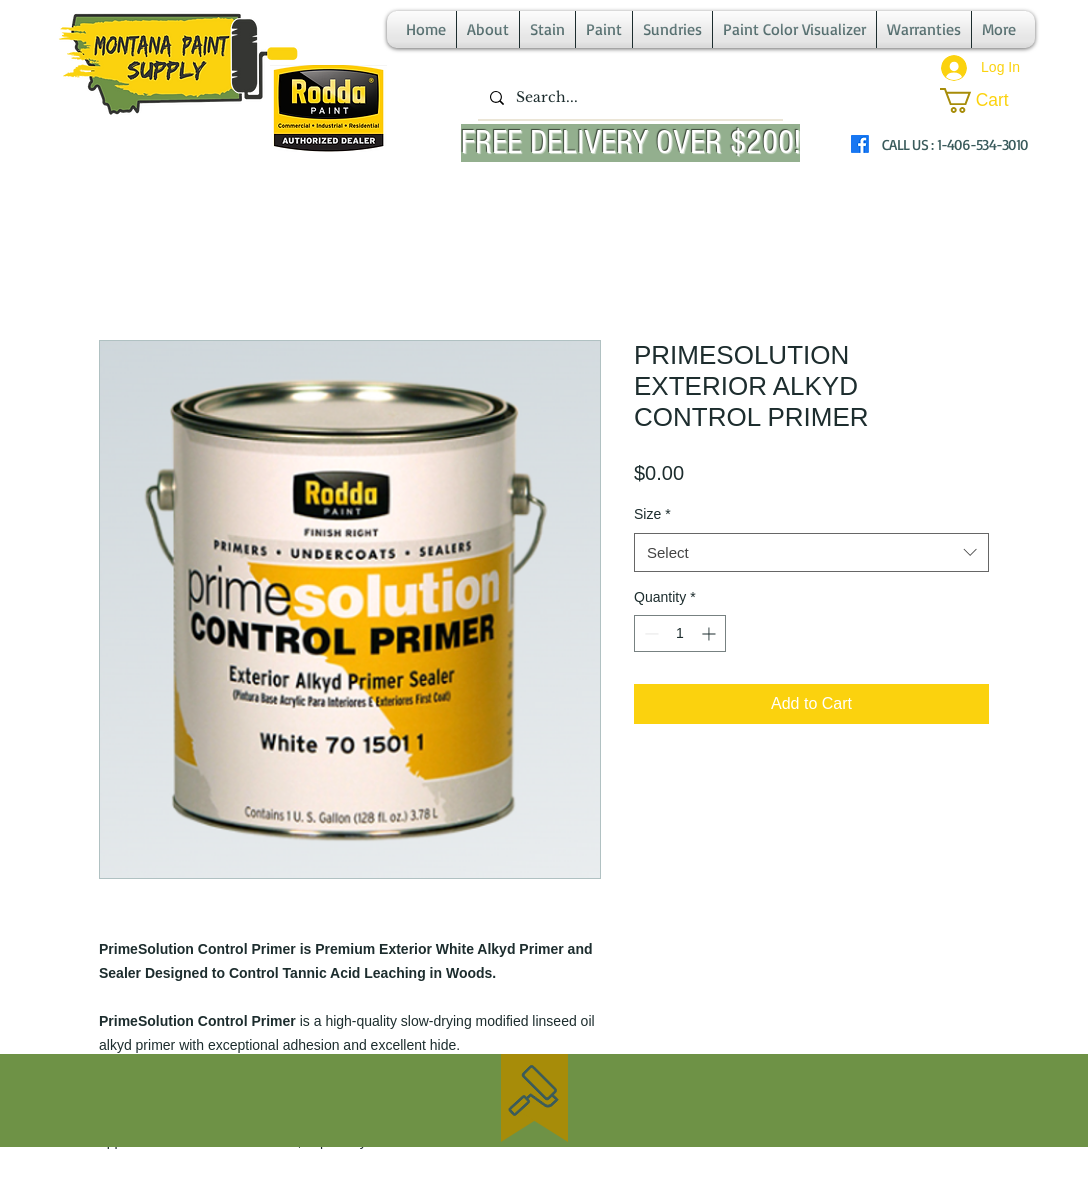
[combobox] (811, 552)
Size (652, 514)
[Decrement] (649, 633)
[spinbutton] (680, 633)
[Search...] (628, 97)
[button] (987, 100)
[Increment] (710, 633)
